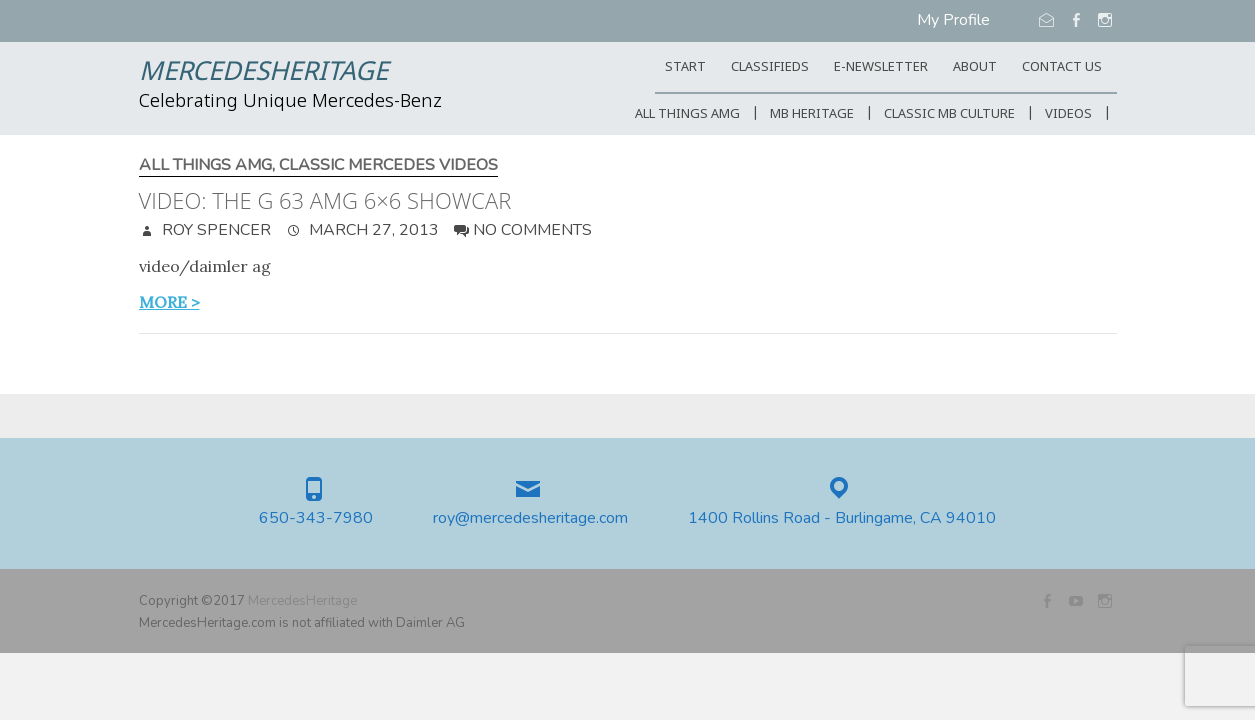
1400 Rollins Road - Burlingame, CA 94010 (842, 518)
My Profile (953, 20)
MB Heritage (812, 114)
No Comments (532, 230)
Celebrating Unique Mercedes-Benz (290, 102)
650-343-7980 (316, 518)
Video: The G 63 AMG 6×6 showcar (325, 200)
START (685, 67)
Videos (1068, 114)
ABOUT (975, 67)
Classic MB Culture (949, 114)
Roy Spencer (214, 230)
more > (169, 302)
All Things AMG (687, 114)
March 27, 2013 (372, 230)
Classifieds (770, 67)
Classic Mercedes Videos (388, 165)
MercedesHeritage (263, 73)
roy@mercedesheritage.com (530, 518)
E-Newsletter (881, 67)
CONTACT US (1062, 67)
